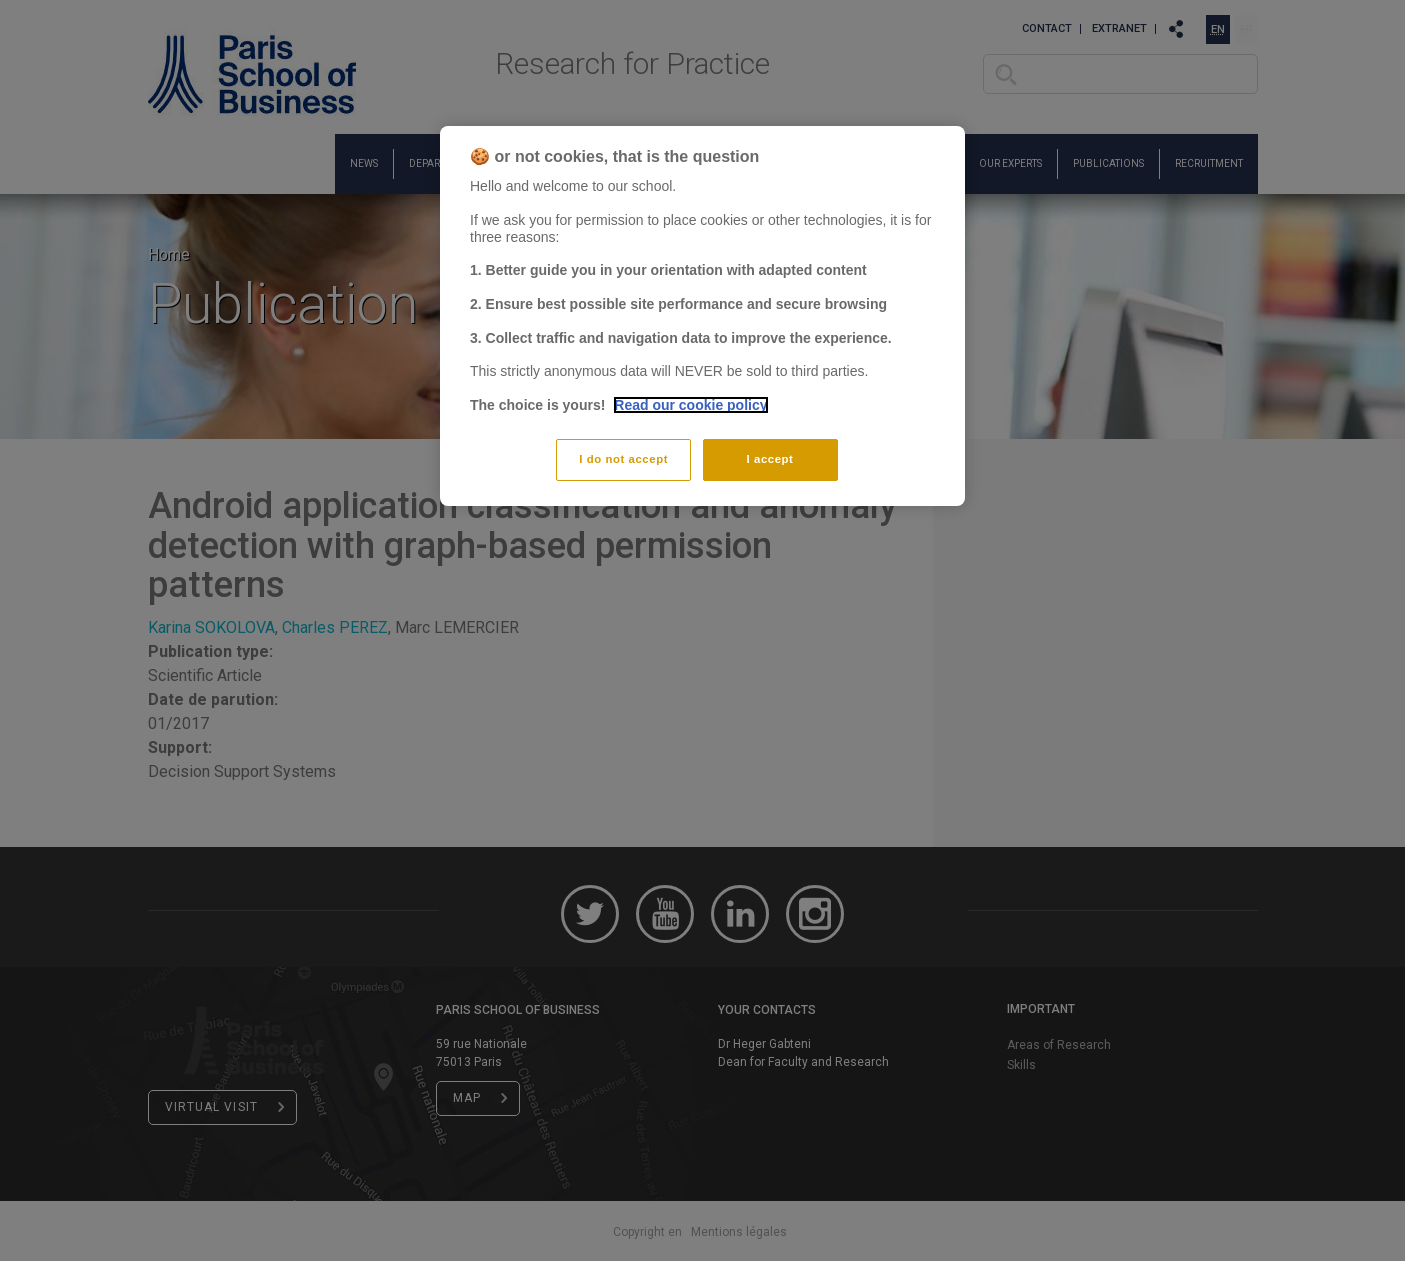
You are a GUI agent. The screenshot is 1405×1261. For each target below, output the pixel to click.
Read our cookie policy (690, 405)
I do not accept (623, 459)
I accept (770, 459)
